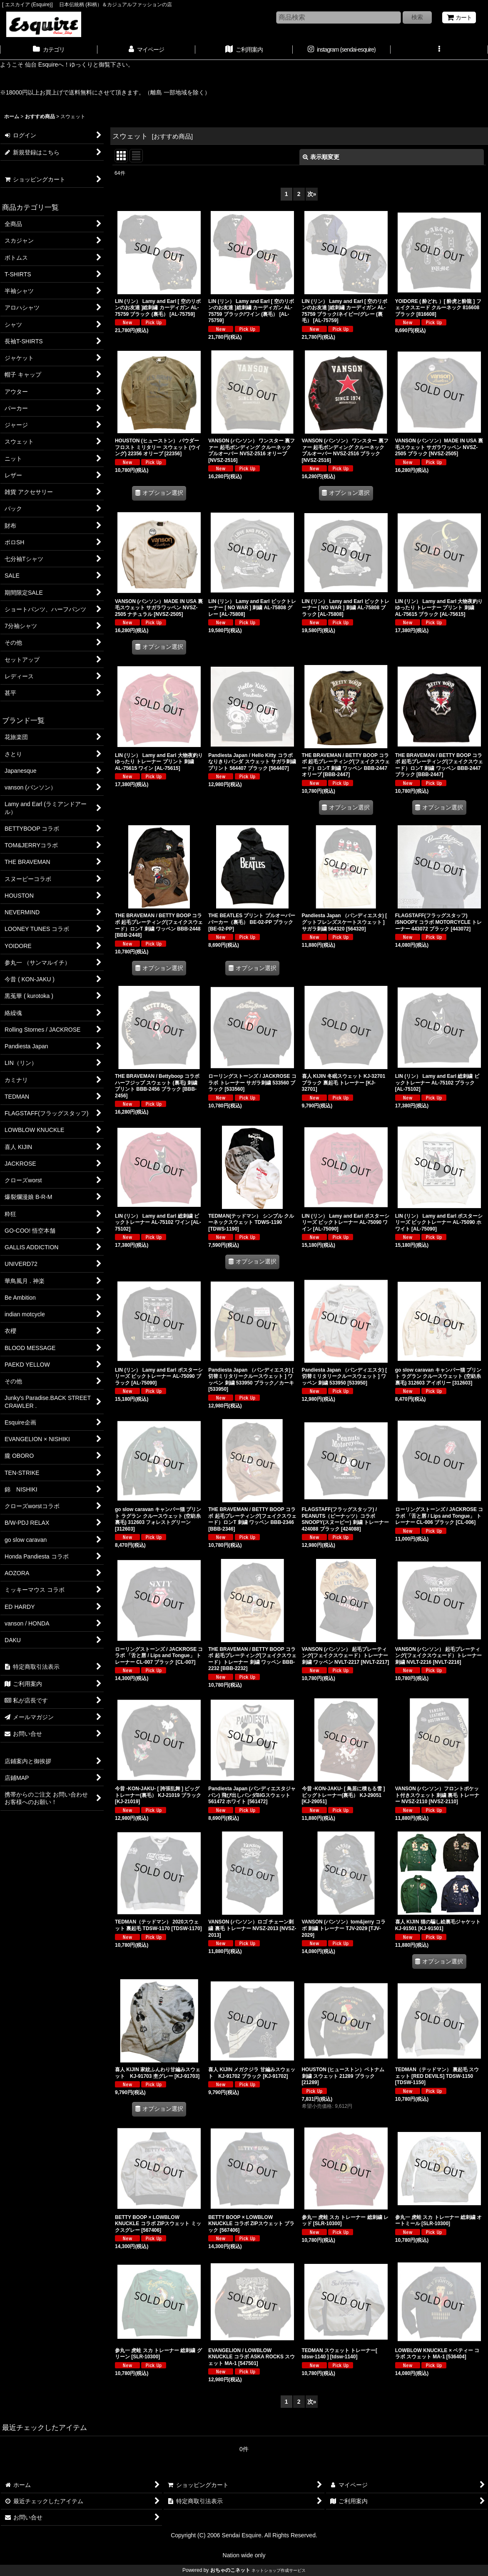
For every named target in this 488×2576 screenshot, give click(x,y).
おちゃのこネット (230, 2570)
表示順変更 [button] (321, 157)
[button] (439, 50)
